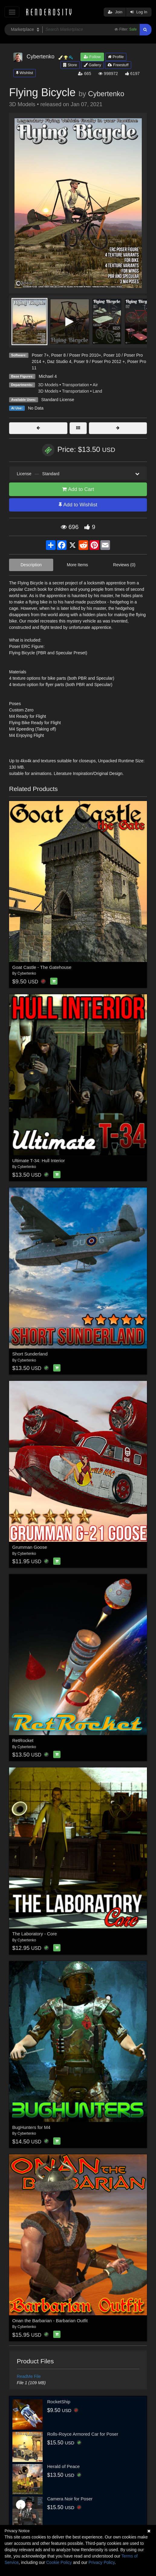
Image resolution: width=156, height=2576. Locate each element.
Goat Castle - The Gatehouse (42, 967)
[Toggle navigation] (12, 12)
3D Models (48, 384)
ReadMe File (29, 2376)
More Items (77, 564)
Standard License (57, 399)
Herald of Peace (63, 2466)
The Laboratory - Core (34, 1933)
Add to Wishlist (78, 505)
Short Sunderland (30, 1353)
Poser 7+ (40, 355)
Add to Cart (78, 489)
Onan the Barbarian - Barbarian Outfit (50, 2320)
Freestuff (118, 65)
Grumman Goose (29, 1547)
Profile (116, 56)
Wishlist (24, 72)
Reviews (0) (124, 564)
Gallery (92, 65)
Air (95, 384)
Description (31, 564)
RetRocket (23, 1740)
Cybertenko (106, 94)
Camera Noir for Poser (70, 2498)
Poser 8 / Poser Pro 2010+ (76, 355)
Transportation (75, 384)
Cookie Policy (59, 2562)
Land (97, 391)
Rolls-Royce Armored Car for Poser (82, 2434)
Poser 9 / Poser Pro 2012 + (99, 361)
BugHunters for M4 (31, 2127)
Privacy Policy (102, 2562)
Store (70, 65)
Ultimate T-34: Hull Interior (38, 1160)
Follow (92, 56)
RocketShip (58, 2401)
